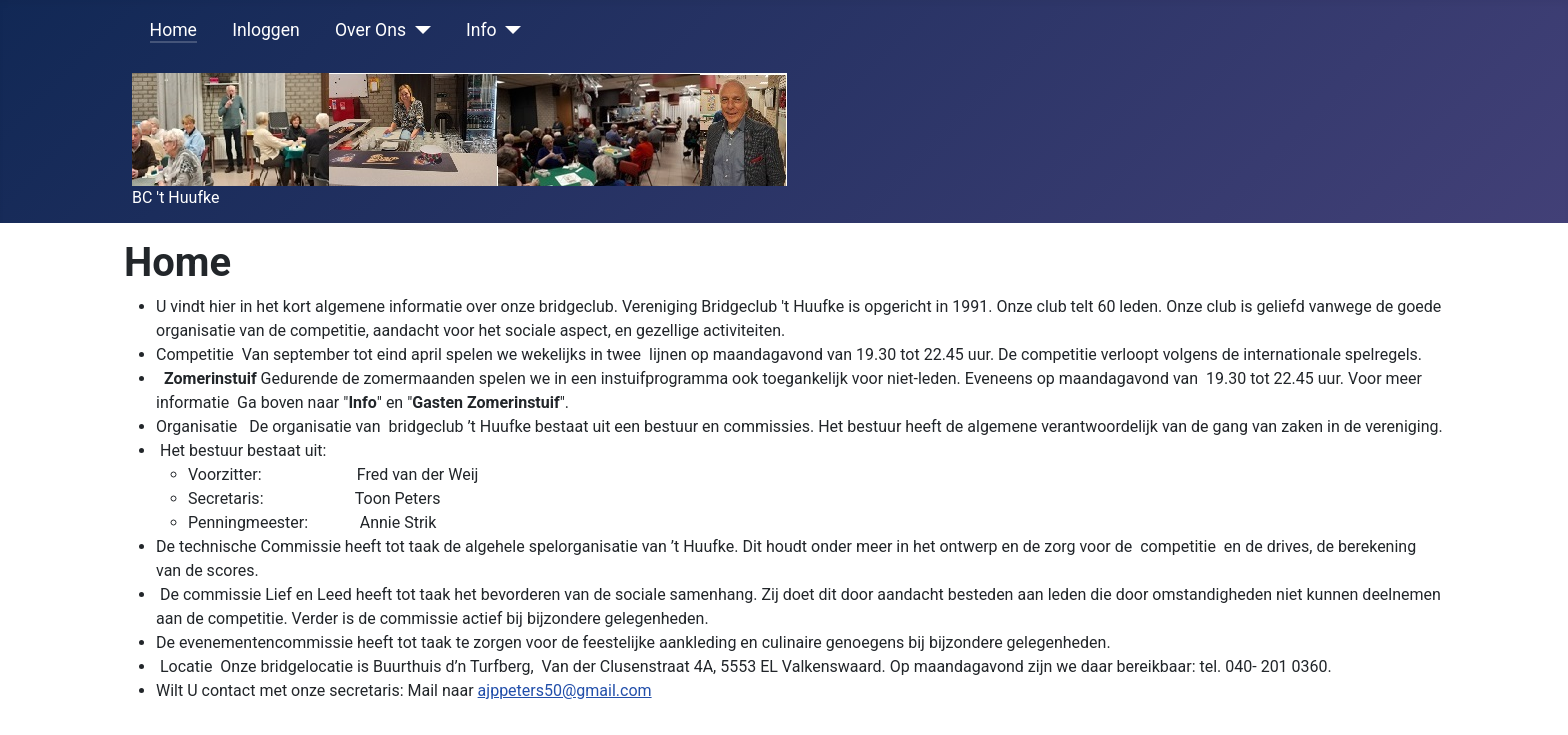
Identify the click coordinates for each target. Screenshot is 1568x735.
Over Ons (370, 30)
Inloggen (266, 30)
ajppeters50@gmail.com (565, 690)
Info (481, 30)
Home (173, 30)
